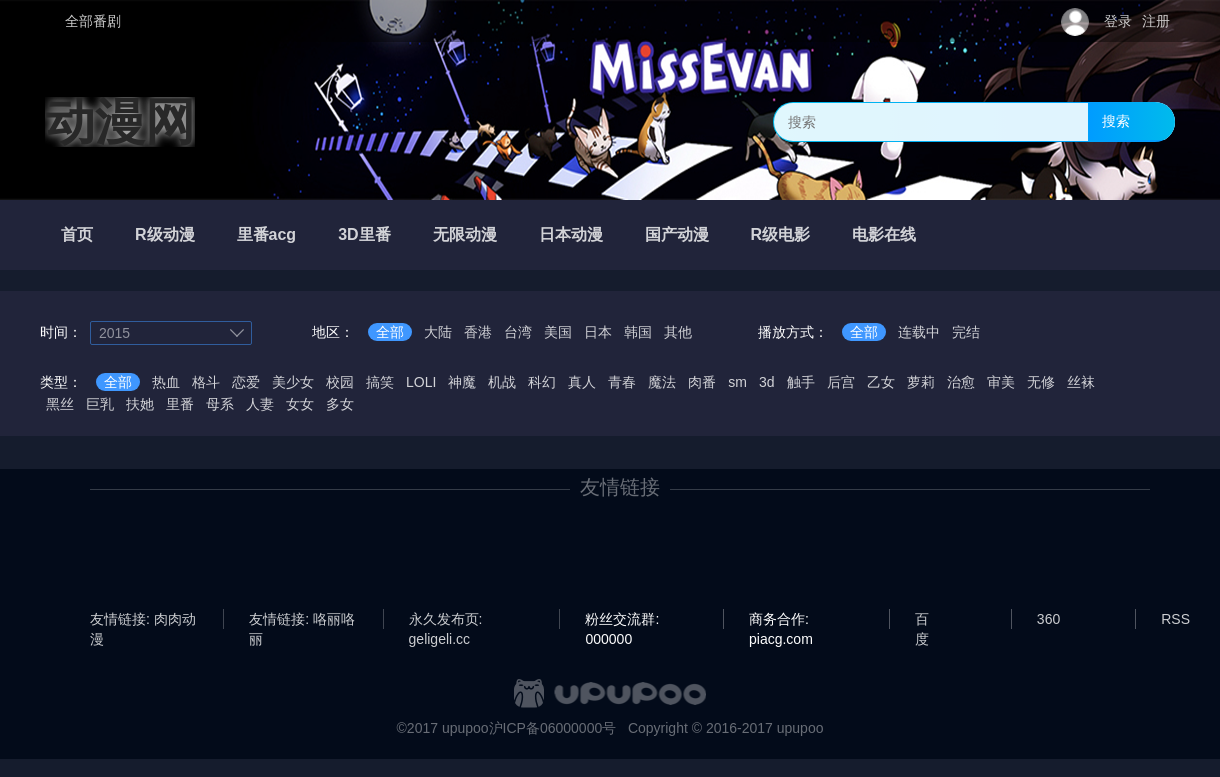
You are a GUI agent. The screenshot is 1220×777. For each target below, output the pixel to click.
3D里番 (364, 234)
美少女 (293, 382)
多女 (340, 404)
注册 (1156, 21)
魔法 (662, 382)
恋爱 (246, 382)
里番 (180, 404)
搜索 (1116, 121)
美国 (558, 332)
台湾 (518, 332)
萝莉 (921, 382)
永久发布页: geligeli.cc (446, 620)
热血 (166, 382)
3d (767, 382)
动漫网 (120, 122)
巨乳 (100, 404)
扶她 (140, 404)
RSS (1175, 619)
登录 (1118, 21)
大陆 (438, 332)
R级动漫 (165, 234)
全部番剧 (93, 21)
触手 (801, 382)
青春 (622, 382)
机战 (502, 382)
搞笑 (380, 382)
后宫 (841, 382)
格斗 (206, 382)
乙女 (881, 382)
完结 (966, 332)
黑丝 (60, 404)
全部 (390, 332)
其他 (678, 332)
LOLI (421, 382)
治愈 (961, 382)
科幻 (542, 382)
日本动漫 (571, 234)
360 (1048, 619)
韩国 (638, 332)
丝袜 (1081, 382)
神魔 (462, 382)
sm (737, 382)
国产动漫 (677, 234)
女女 (300, 404)
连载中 (919, 332)
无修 (1041, 382)
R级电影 (781, 234)
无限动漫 (465, 234)
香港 (478, 332)
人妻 (260, 404)
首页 (77, 234)
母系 (220, 404)
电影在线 (884, 234)
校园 (340, 382)
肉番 (702, 382)
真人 (582, 382)
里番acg (267, 234)
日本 (598, 332)
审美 (1001, 382)
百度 (922, 620)
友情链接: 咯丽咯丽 (302, 620)
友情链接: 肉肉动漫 (143, 620)
